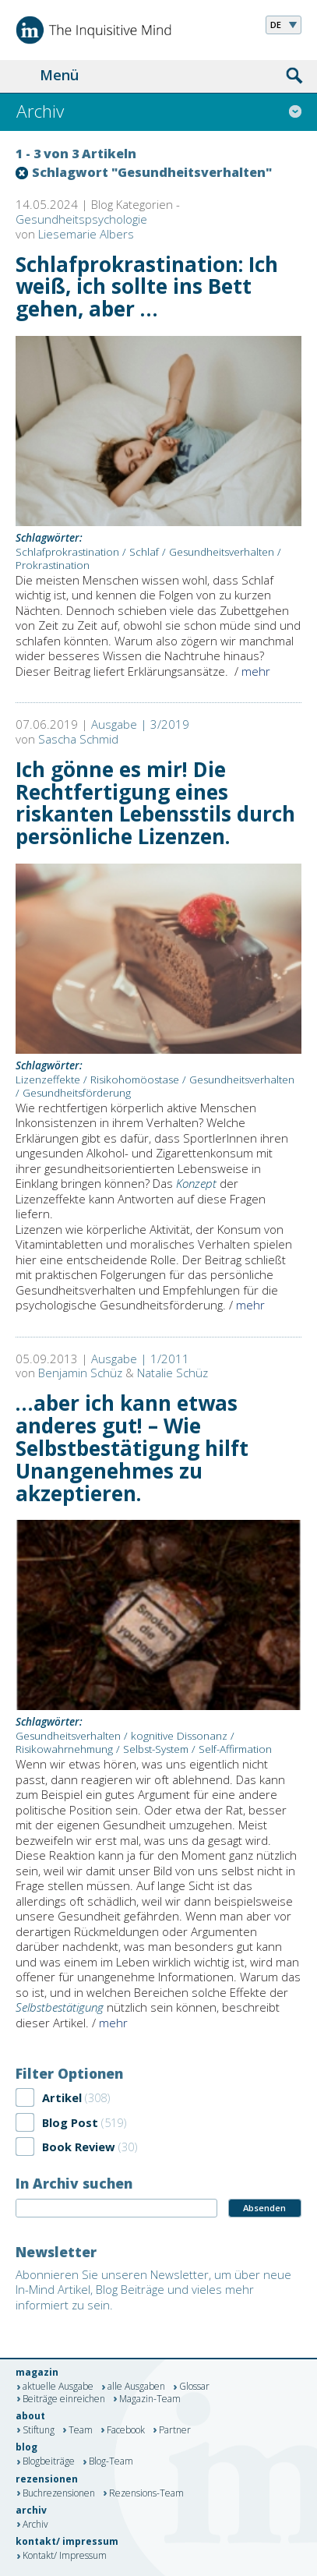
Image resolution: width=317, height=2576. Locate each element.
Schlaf (144, 552)
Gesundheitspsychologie (81, 219)
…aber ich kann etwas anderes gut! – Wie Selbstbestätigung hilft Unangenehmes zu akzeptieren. (132, 1448)
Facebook (126, 2430)
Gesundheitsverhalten (221, 552)
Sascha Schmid (78, 739)
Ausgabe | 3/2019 (140, 724)
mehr (255, 671)
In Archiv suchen (74, 2183)
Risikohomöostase (134, 1079)
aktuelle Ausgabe (58, 2387)
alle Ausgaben (136, 2387)
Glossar (194, 2387)
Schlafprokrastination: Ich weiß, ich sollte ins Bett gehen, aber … (147, 286)
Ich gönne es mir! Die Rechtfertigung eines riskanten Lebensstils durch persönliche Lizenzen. (155, 803)
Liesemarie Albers (86, 234)
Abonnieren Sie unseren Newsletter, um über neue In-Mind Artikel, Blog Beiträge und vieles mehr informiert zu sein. (153, 2290)
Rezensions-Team (146, 2493)
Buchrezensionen (59, 2493)
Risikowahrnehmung (64, 1749)
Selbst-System (155, 1749)
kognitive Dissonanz (179, 1736)
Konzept (196, 1183)
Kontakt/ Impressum (65, 2556)
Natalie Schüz (172, 1372)
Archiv (35, 2524)
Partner (175, 2430)
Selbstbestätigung (60, 2007)
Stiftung (39, 2430)
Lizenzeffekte (48, 1079)
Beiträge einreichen (64, 2399)
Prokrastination (53, 565)
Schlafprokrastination (67, 552)
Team (81, 2430)
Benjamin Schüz (80, 1372)
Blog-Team (111, 2462)
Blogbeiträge (49, 2462)
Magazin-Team (150, 2399)
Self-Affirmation (235, 1749)
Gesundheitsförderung (77, 1093)
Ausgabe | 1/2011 (140, 1358)
